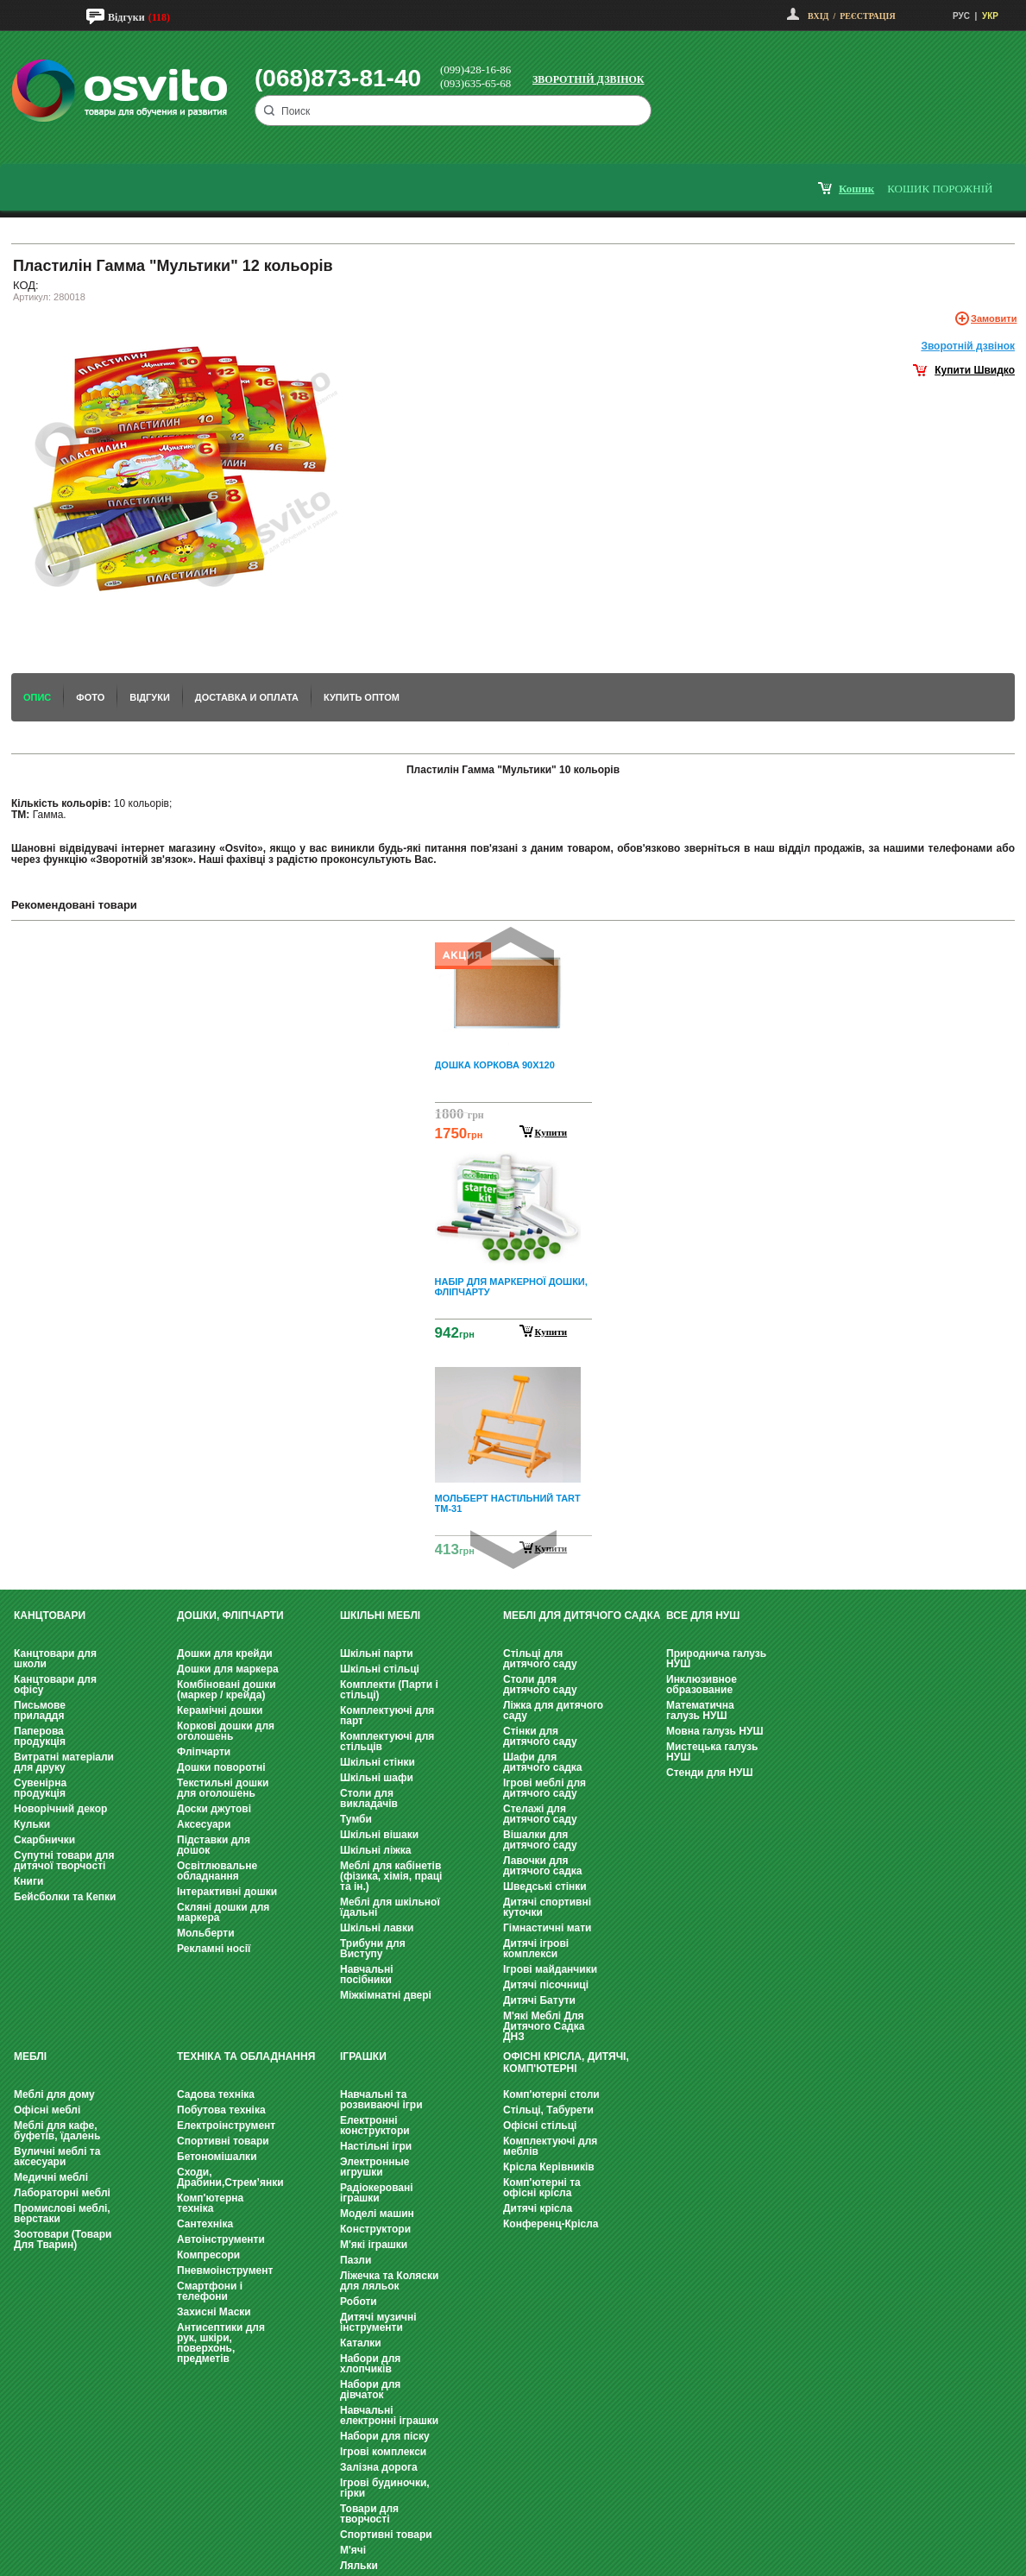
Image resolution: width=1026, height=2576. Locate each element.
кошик (856, 188)
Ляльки (359, 2566)
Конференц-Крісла (551, 2224)
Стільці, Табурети (548, 2110)
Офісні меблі (47, 2110)
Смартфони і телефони (209, 2291)
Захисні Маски (214, 2312)
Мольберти (206, 1933)
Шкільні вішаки (379, 1835)
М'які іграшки (373, 2245)
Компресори (208, 2255)
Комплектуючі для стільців (387, 1741)
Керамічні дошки (219, 1710)
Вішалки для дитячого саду (540, 1840)
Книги (28, 1881)
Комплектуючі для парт (387, 1715)
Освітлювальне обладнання (217, 1871)
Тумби (356, 1819)
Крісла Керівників (549, 2167)
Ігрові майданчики (550, 1969)
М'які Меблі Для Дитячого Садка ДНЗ (543, 2026)
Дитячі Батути (539, 2000)
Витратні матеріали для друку (64, 1762)
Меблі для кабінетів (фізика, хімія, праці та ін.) (391, 1876)
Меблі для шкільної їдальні (390, 1907)
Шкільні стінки (377, 1762)
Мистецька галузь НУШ (712, 1752)
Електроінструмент (226, 2125)
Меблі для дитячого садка (581, 1615)
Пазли (355, 2260)
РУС (961, 16)
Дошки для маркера (228, 1669)
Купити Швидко (975, 370)
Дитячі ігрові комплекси (536, 1948)
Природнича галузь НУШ (716, 1658)
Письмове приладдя (40, 1710)
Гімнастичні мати (547, 1928)
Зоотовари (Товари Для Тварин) (62, 2239)
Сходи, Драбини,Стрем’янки (230, 2177)
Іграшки (363, 2056)
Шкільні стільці (379, 1669)
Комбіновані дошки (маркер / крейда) (226, 1689)
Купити (551, 1132)
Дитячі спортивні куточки (547, 1907)
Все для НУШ (703, 1615)
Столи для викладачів (369, 1798)
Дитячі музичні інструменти (378, 2322)
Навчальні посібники (366, 1974)
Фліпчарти (203, 1752)
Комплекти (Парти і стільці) (389, 1689)
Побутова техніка (221, 2110)
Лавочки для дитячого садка (542, 1866)
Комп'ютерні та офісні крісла (542, 2187)
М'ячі (353, 2550)
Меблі (30, 2056)
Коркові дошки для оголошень (225, 1731)
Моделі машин (377, 2214)
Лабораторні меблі (62, 2193)
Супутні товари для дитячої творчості (64, 1860)
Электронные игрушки (374, 2167)
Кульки (32, 1824)
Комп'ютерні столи (551, 2094)
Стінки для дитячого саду (540, 1736)
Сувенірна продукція (40, 1788)
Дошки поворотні (221, 1767)
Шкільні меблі (380, 1615)
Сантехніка (205, 2224)
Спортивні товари (223, 2141)
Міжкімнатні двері (385, 1995)
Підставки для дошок (213, 1845)
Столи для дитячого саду (540, 1684)
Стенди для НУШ (709, 1773)
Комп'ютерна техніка (210, 2203)
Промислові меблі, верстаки (62, 2213)
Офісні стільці (539, 2125)
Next (513, 1549)
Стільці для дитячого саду (540, 1658)
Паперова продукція (40, 1736)
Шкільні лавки (376, 1928)
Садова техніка (216, 2094)
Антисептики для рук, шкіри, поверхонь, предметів (221, 2343)
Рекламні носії (213, 1949)
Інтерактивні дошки (227, 1892)
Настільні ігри (376, 2146)
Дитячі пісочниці (546, 1985)
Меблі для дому (54, 2094)
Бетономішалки (217, 2157)
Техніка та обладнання (246, 2056)
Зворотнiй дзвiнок (968, 346)
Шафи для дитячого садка (542, 1762)
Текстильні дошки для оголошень (222, 1788)
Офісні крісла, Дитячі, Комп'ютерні (566, 2062)
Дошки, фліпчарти (230, 1615)
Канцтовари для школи (55, 1658)
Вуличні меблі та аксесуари (57, 2156)
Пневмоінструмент (225, 2270)
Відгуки (126, 17)
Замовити (994, 318)
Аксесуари (203, 1824)
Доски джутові (214, 1809)
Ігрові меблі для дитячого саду (544, 1788)
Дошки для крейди (225, 1653)
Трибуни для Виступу (373, 1948)
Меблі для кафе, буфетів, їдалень (57, 2130)
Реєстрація (867, 16)
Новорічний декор (60, 1809)
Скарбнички (44, 1840)
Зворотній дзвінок (588, 79)
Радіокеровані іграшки (376, 2193)
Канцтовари (49, 1615)
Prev (510, 946)
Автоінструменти (221, 2239)
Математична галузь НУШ (700, 1710)
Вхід (818, 16)
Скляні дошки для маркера (223, 1912)
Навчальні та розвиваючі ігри (381, 2099)
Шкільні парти (376, 1653)
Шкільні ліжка (375, 1850)
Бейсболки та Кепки (65, 1897)
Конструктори (375, 2229)
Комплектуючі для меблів (550, 2146)
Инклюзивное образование (701, 1684)
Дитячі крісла (537, 2208)
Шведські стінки (545, 1886)
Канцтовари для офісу (55, 1684)
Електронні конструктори (375, 2125)
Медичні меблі (51, 2177)
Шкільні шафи (376, 1778)
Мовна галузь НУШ (714, 1731)
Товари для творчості (369, 2514)
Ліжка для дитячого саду (553, 1710)
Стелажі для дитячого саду (540, 1814)
